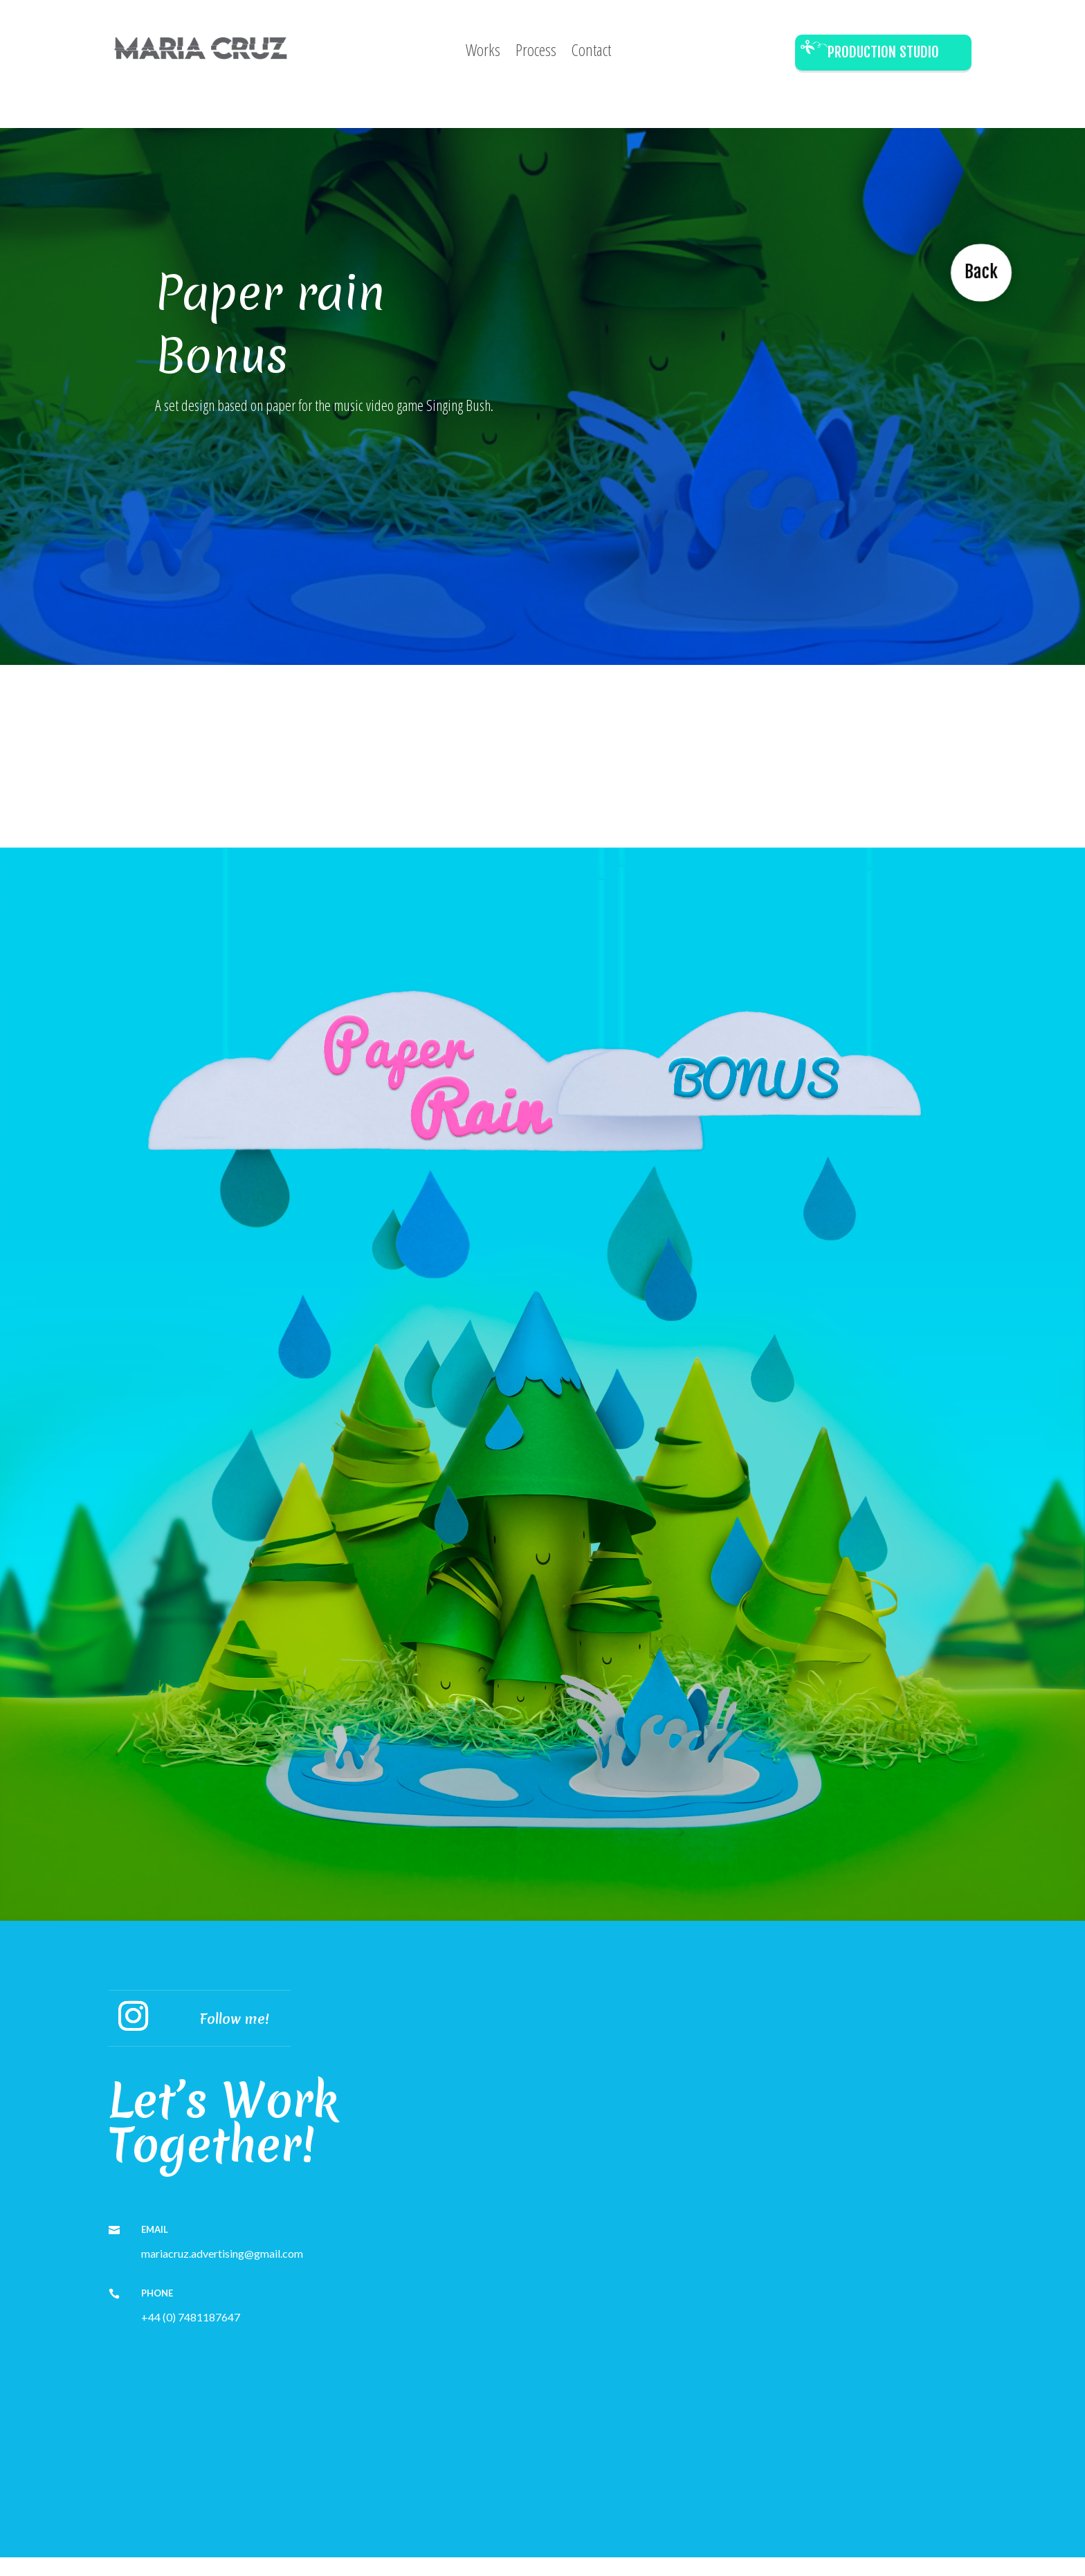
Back (978, 268)
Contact (591, 52)
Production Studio (883, 52)
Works (483, 52)
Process (536, 52)
